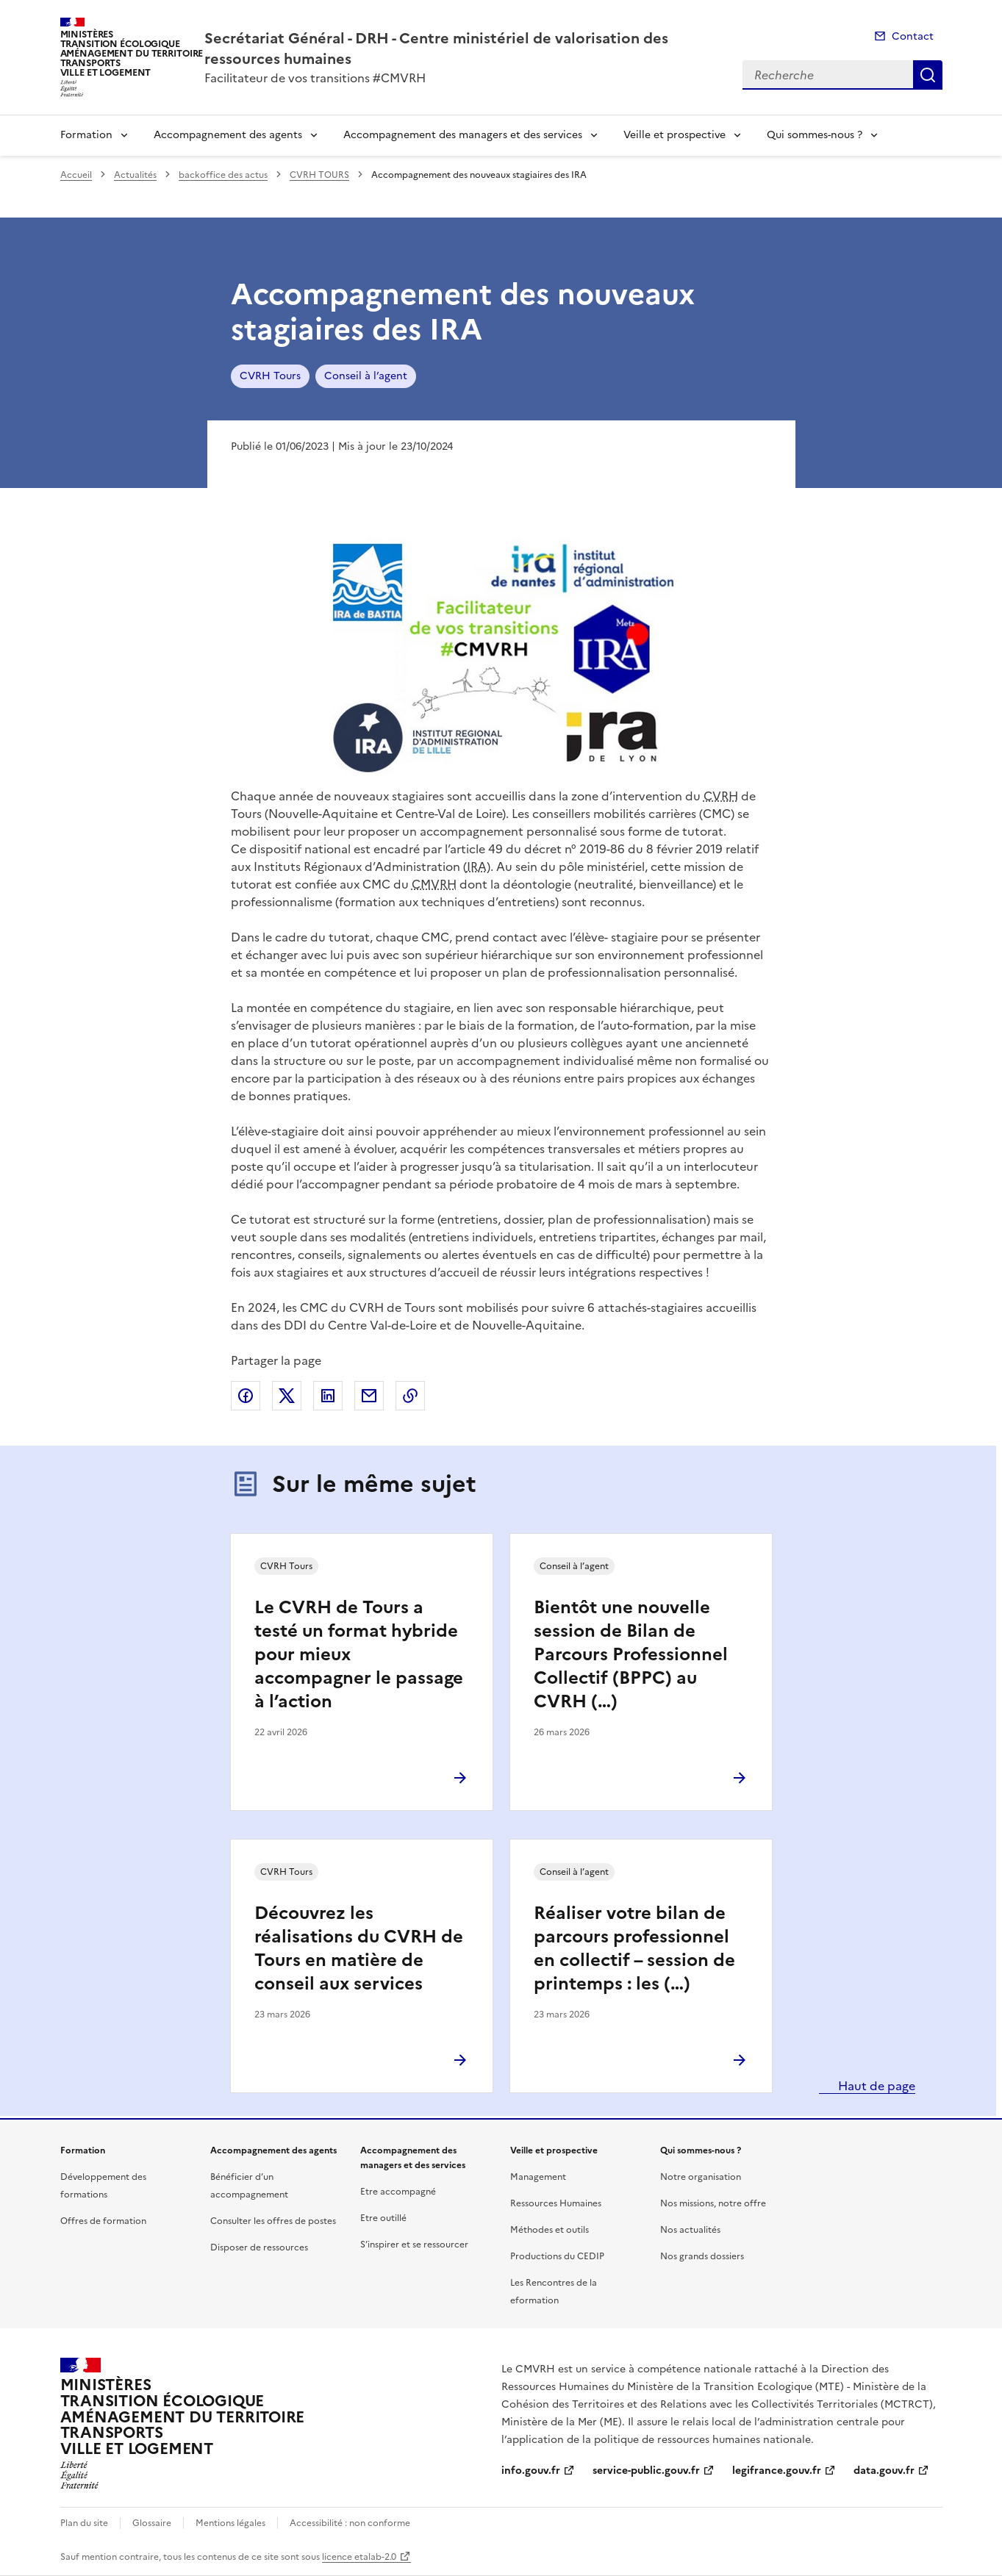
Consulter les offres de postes (273, 2221)
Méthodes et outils (549, 2229)
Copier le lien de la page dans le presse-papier (410, 1395)
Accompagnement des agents (228, 135)
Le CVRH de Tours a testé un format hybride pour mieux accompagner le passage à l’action (358, 1654)
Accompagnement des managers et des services (462, 135)
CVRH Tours (270, 376)
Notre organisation (700, 2177)
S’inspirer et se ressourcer (414, 2244)
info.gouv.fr (530, 2470)
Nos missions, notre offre (713, 2203)
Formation (86, 135)
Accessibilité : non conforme (350, 2523)
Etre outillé (383, 2218)
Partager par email (369, 1395)
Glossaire (151, 2523)
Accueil (76, 175)
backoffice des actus (223, 175)
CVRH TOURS (319, 175)
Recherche (927, 75)
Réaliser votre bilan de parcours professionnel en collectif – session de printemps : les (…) (634, 1948)
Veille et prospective (674, 135)
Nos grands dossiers (702, 2256)
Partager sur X (286, 1395)
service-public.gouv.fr (646, 2470)
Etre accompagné (398, 2191)
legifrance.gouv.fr (776, 2470)
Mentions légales (230, 2523)
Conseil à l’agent (365, 376)
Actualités (135, 175)
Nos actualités (690, 2229)
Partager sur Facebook (245, 1395)
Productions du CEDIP (557, 2256)
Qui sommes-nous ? (814, 135)
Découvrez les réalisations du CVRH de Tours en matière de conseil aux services (358, 1948)
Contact (913, 36)
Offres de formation (103, 2221)
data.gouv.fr (884, 2470)
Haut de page (875, 2086)
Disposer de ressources (259, 2247)
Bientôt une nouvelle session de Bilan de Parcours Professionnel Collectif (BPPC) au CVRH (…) (631, 1654)
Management (538, 2177)
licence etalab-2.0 (359, 2557)
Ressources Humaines (555, 2203)
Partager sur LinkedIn (328, 1395)
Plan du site (84, 2523)
